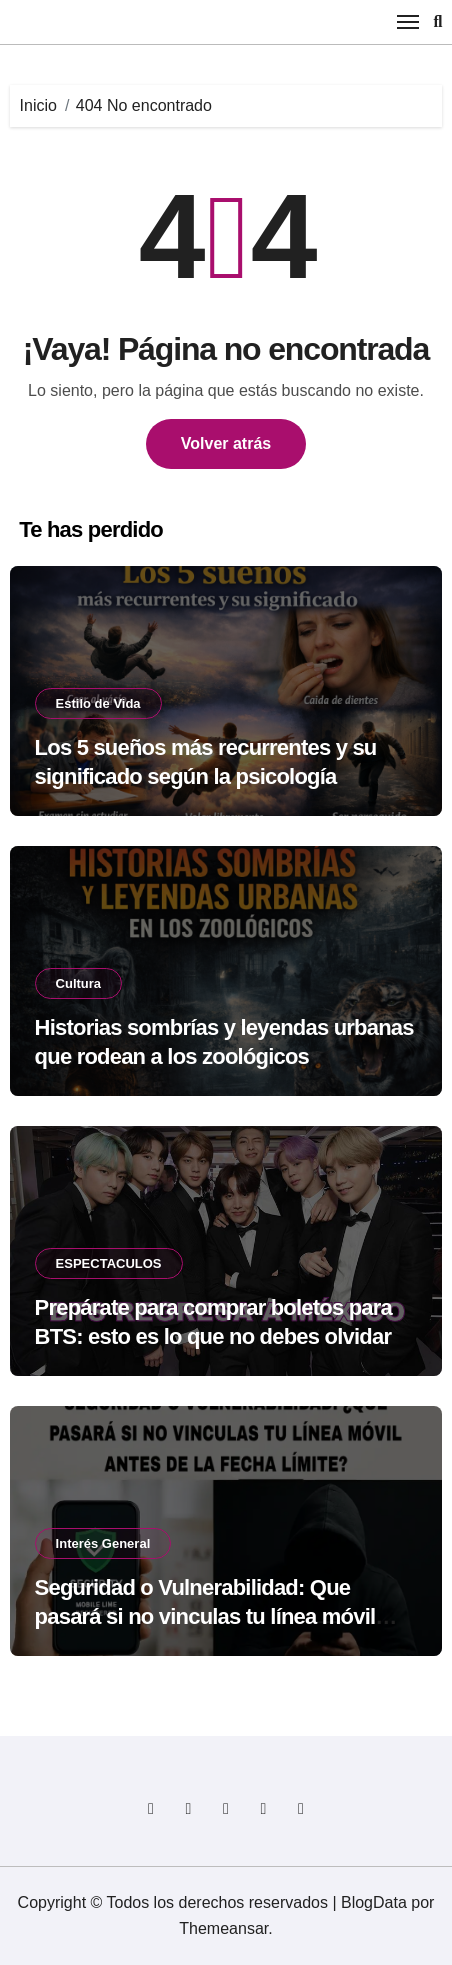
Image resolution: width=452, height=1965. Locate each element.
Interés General (103, 1543)
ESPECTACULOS (109, 1263)
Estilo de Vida (98, 703)
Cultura (79, 983)
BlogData (374, 1902)
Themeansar (223, 1928)
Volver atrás (226, 443)
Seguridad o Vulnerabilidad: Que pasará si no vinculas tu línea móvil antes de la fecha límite (205, 1616)
